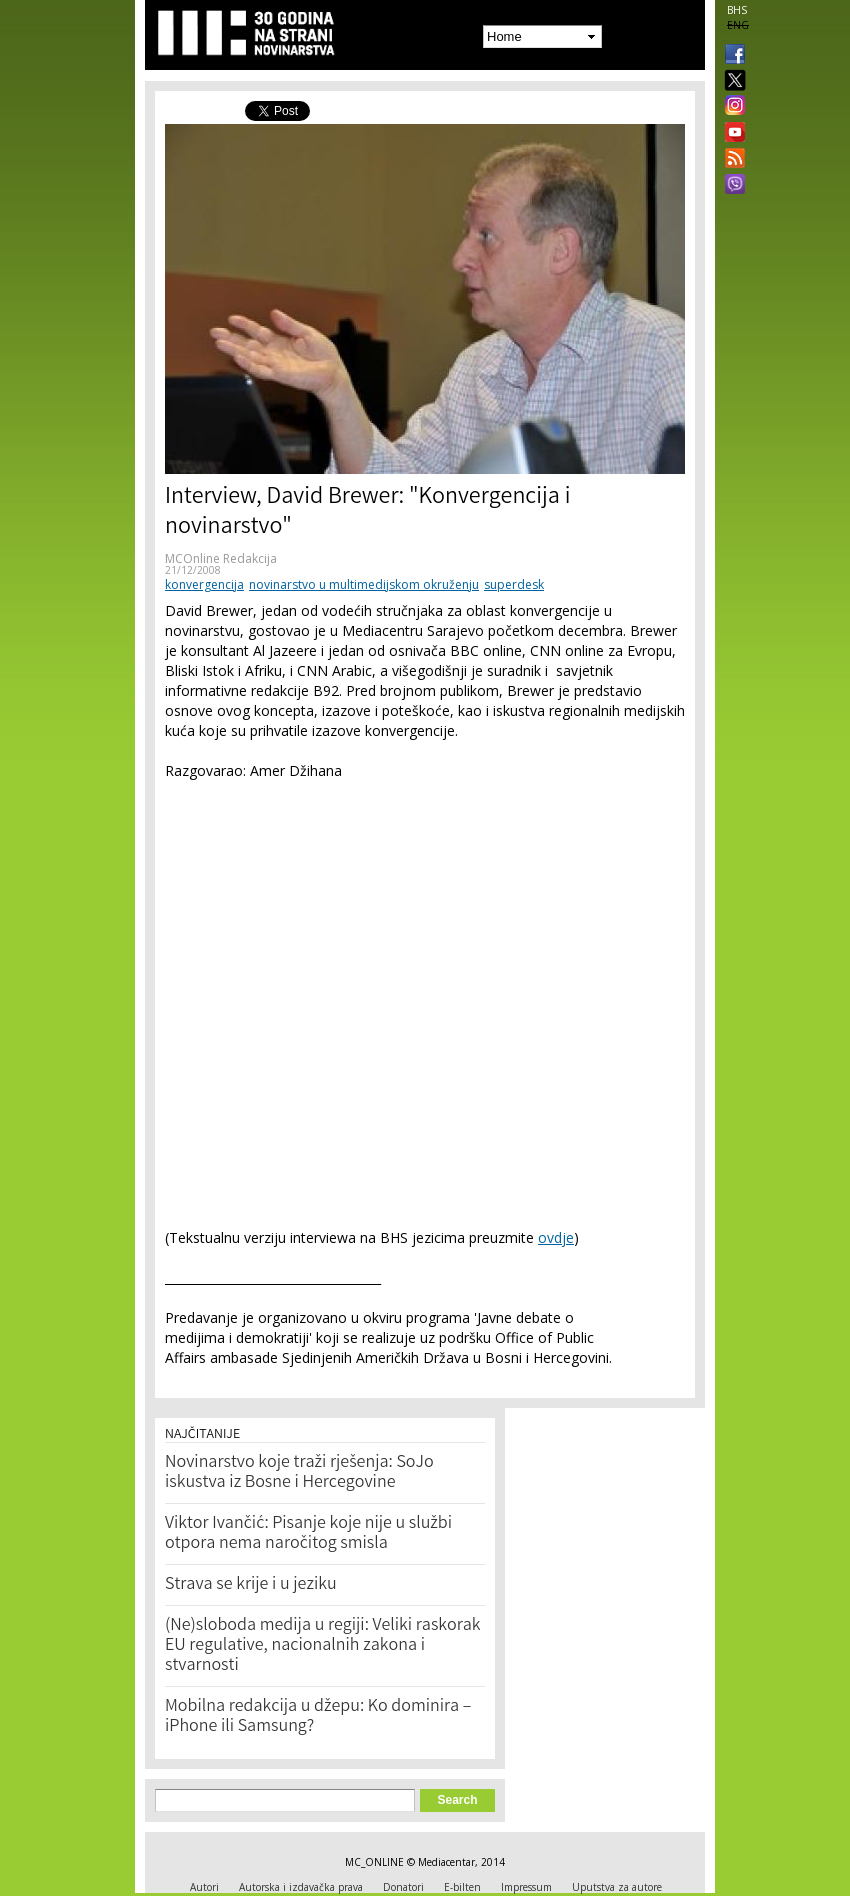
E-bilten (462, 1887)
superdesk (514, 584)
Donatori (403, 1887)
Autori (204, 1887)
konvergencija (204, 584)
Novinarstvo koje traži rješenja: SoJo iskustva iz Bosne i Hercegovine (299, 1473)
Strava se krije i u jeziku (251, 1585)
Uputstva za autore (617, 1887)
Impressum (526, 1887)
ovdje (556, 1237)
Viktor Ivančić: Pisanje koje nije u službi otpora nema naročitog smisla (308, 1534)
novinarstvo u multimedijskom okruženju (364, 584)
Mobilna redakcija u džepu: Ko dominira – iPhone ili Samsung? (318, 1717)
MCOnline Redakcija (221, 558)
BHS (737, 10)
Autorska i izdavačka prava (301, 1887)
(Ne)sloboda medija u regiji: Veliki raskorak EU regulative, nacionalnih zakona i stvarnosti (323, 1646)
